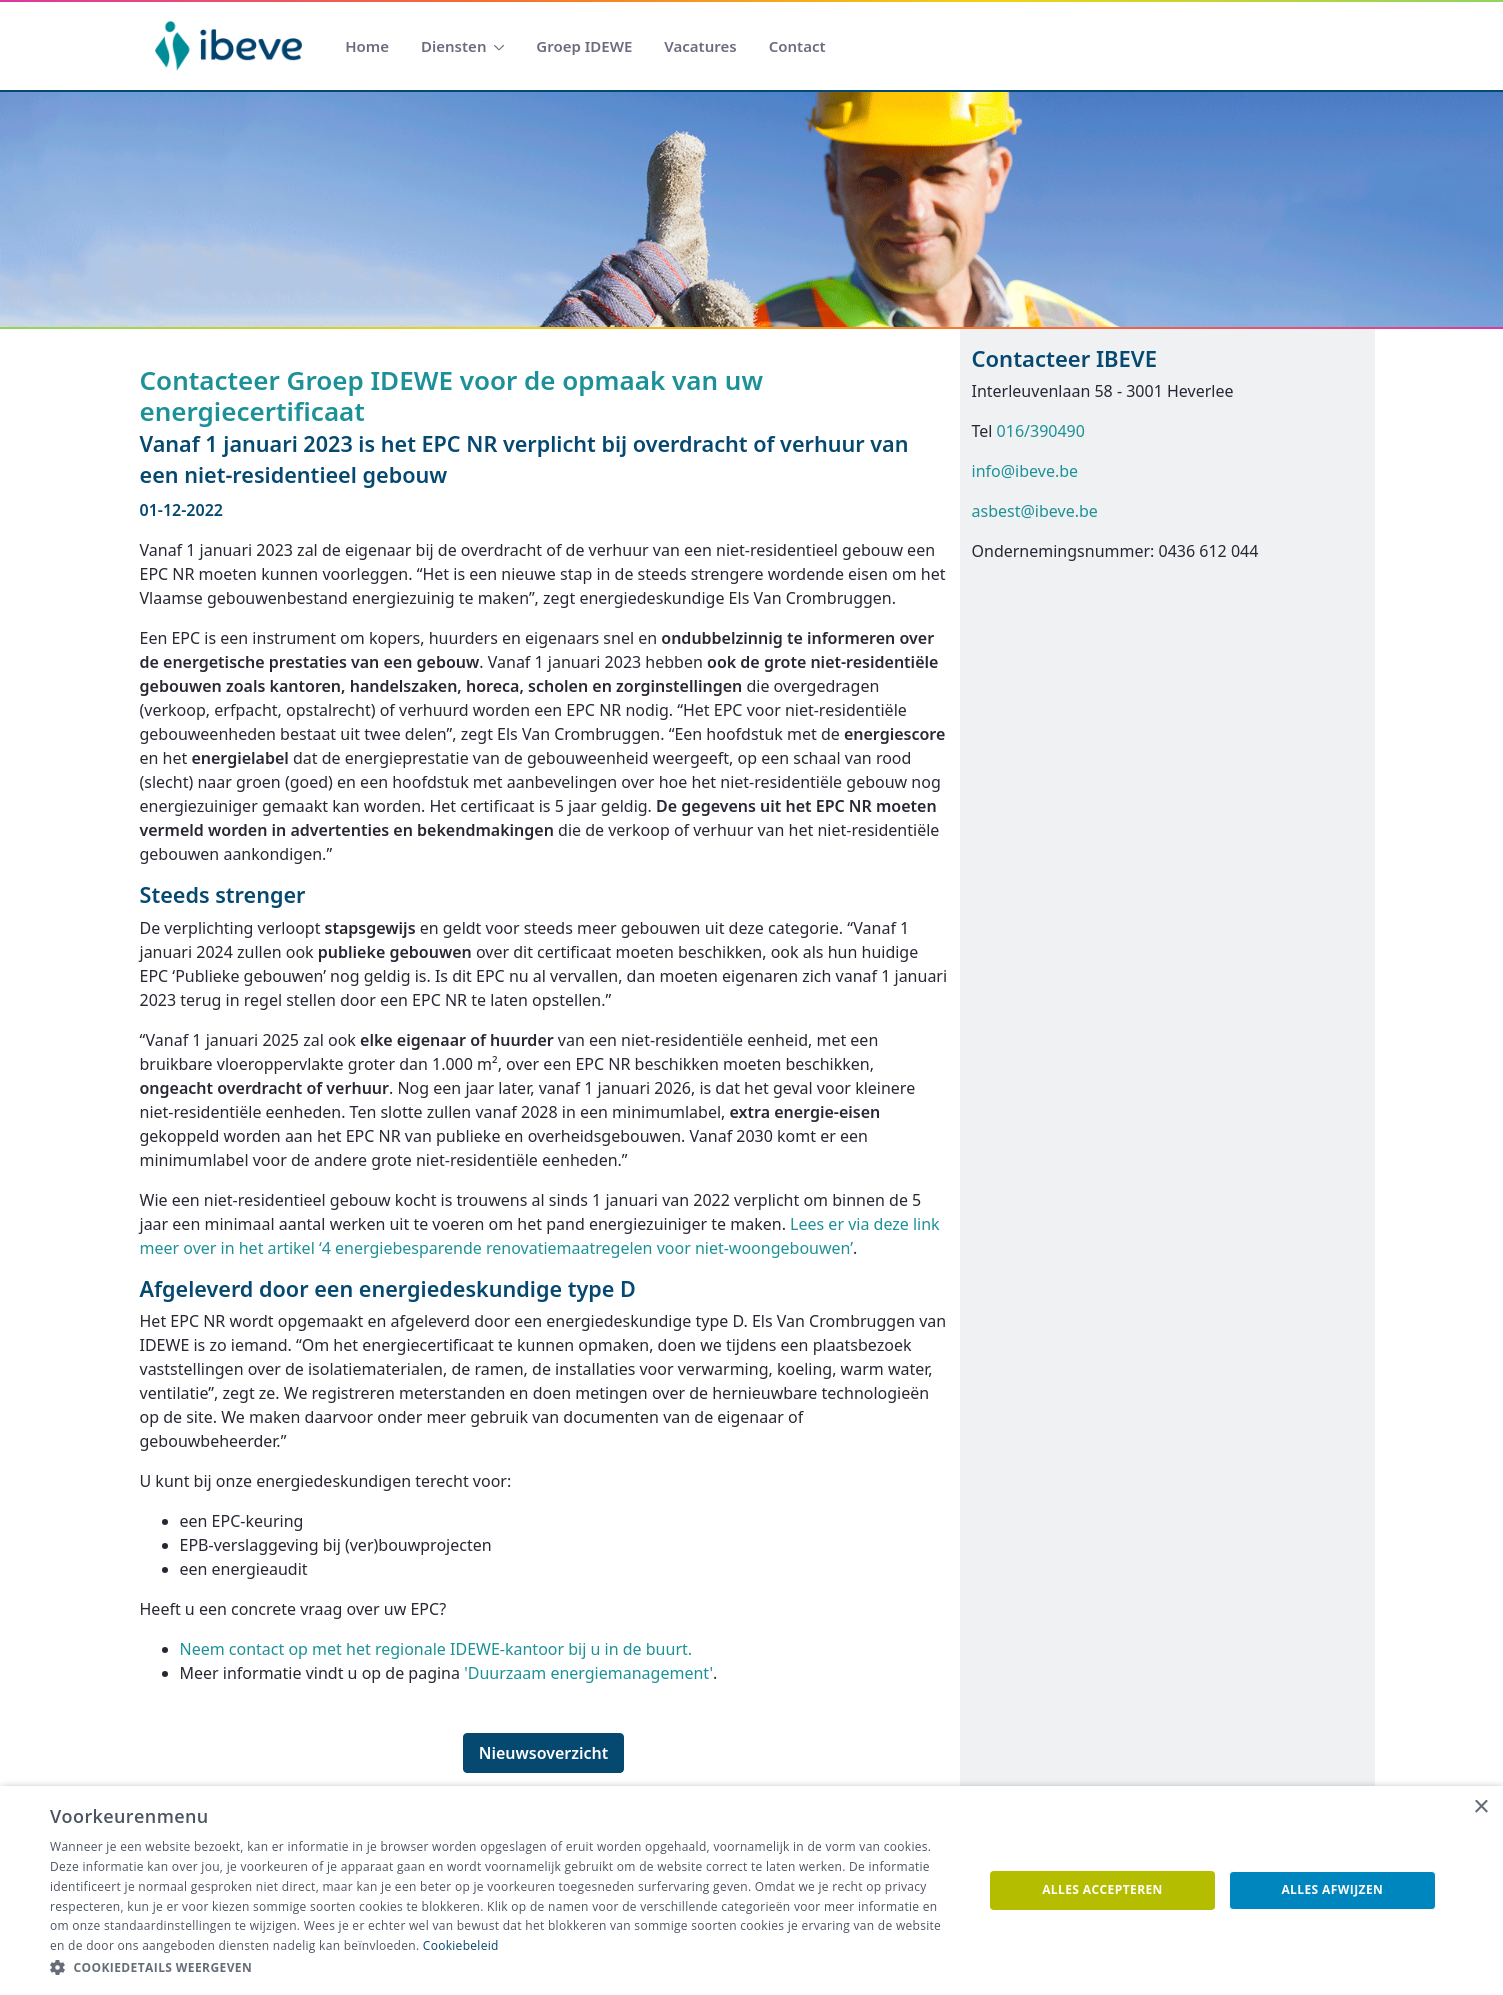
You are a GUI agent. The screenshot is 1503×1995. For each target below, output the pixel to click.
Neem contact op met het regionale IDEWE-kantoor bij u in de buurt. (436, 1649)
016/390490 (1041, 431)
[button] (502, 1968)
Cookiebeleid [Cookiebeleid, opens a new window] (461, 1945)
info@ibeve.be (1025, 471)
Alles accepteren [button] (1102, 1889)
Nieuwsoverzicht (544, 1753)
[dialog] (751, 1890)
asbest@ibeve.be (1035, 511)
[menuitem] (367, 46)
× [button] (1480, 1807)
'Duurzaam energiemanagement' (588, 1673)
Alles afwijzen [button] (1332, 1889)
